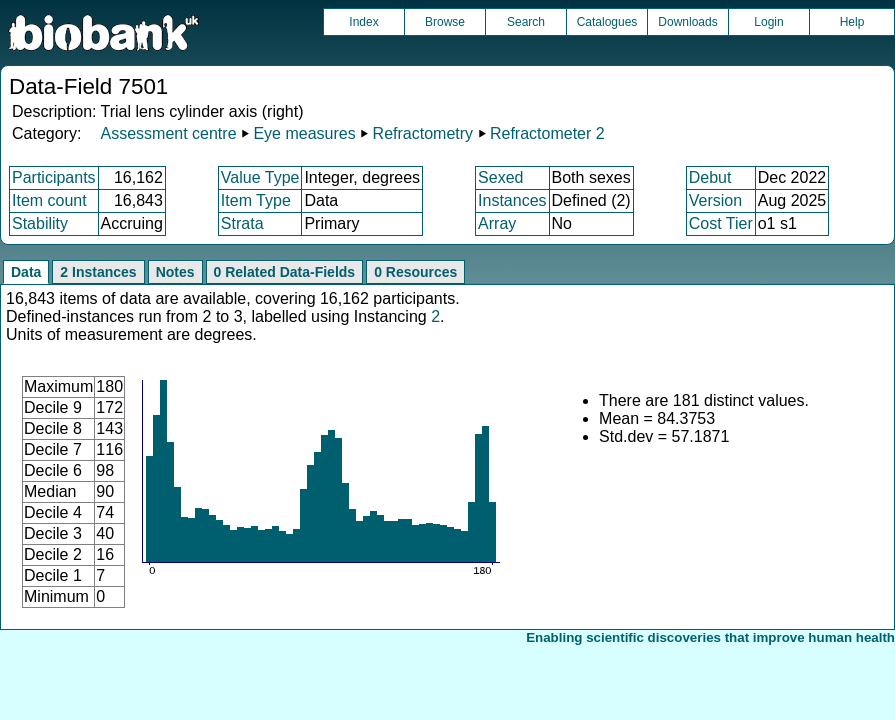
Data (26, 272)
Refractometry (423, 133)
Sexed (500, 177)
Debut (710, 177)
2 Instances (98, 272)
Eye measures (304, 133)
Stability (40, 223)
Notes (175, 272)
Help (852, 22)
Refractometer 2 (547, 133)
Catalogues (607, 22)
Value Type (260, 177)
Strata (242, 223)
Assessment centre (168, 133)
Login (768, 22)
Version (715, 200)
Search (526, 22)
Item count (49, 200)
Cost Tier (721, 223)
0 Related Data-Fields (285, 272)
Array (497, 223)
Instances (512, 200)
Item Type (256, 200)
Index (363, 22)
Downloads (687, 22)
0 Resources (415, 272)
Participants (54, 177)
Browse (445, 22)
